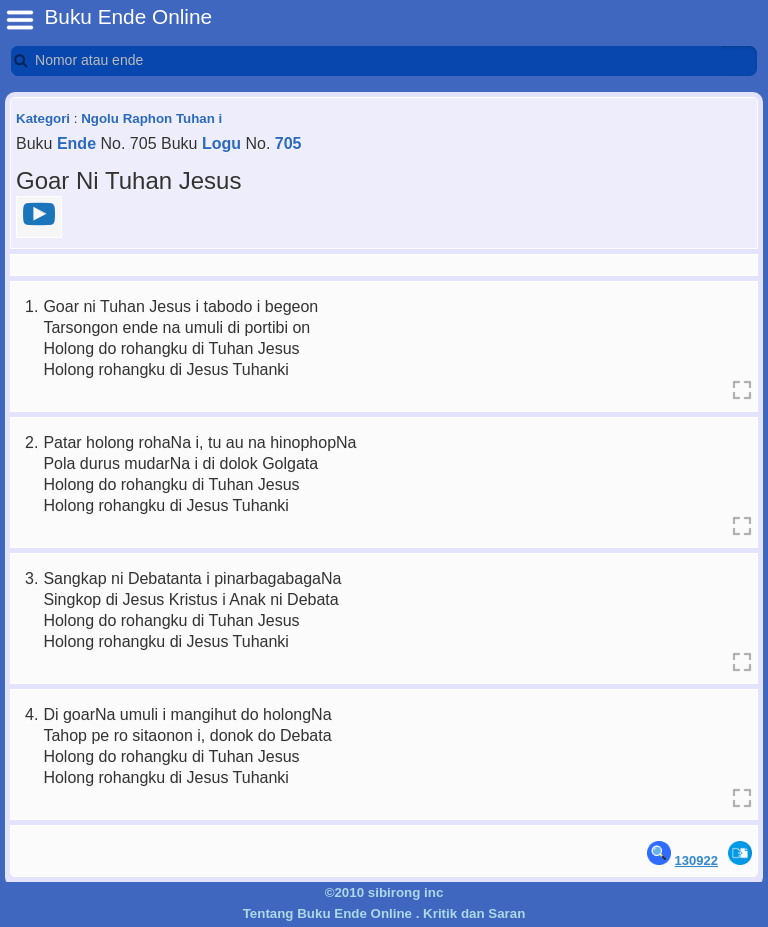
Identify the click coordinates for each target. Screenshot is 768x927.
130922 (696, 860)
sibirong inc (406, 892)
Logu (221, 143)
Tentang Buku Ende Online (327, 913)
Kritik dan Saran (474, 913)
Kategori (43, 118)
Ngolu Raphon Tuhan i (151, 118)
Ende (76, 143)
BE (20, 20)
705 (288, 143)
